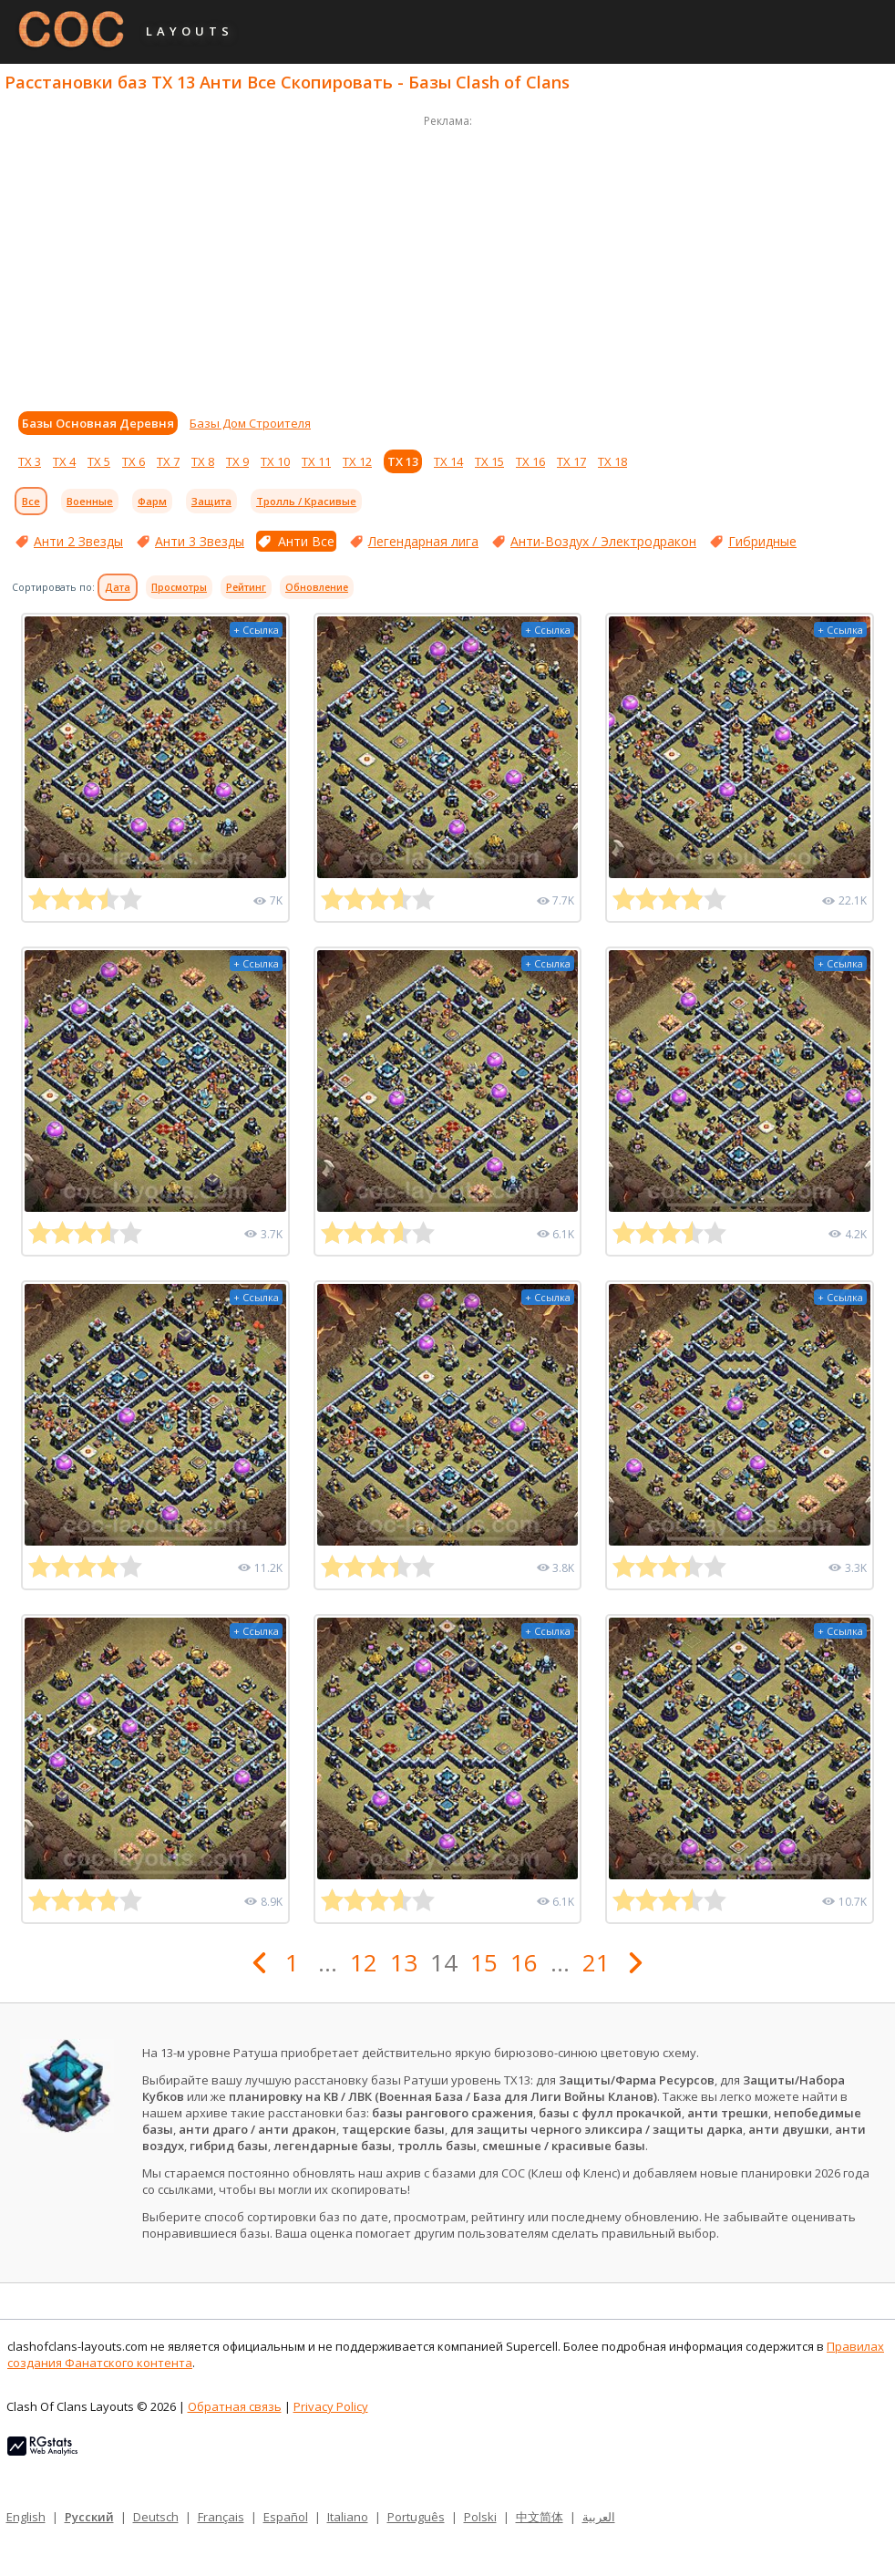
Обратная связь (235, 2406)
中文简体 (539, 2517)
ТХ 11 (316, 461)
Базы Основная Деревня (98, 423)
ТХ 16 (530, 461)
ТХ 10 (275, 461)
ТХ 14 (448, 461)
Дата (117, 587)
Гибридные (762, 541)
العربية (598, 2517)
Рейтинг (246, 587)
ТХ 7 (168, 461)
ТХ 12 (357, 461)
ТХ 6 (133, 461)
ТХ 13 (402, 461)
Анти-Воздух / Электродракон (603, 541)
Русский (89, 2517)
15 (484, 1962)
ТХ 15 (489, 461)
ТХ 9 (237, 461)
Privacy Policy (330, 2406)
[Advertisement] (447, 259)
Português (416, 2517)
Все (31, 501)
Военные (90, 501)
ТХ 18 (612, 461)
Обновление (316, 587)
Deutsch (156, 2517)
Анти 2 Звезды (78, 541)
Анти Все (306, 541)
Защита (211, 501)
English (26, 2517)
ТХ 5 (98, 461)
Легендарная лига (423, 541)
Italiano (347, 2517)
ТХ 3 (29, 461)
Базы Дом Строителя (250, 423)
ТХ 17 (571, 461)
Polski (480, 2517)
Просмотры (179, 587)
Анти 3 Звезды (199, 541)
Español (285, 2517)
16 (524, 1962)
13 (403, 1962)
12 (363, 1962)
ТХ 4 (64, 461)
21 (596, 1962)
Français (221, 2517)
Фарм (152, 501)
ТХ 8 (202, 461)
